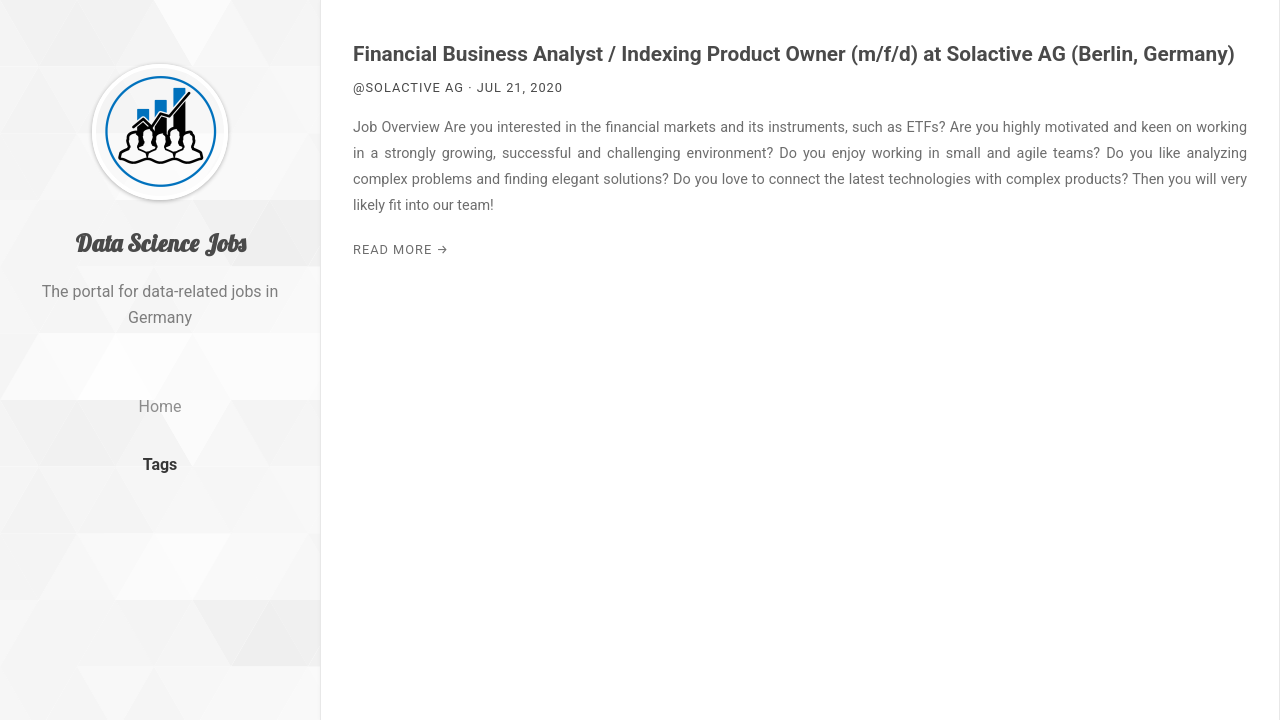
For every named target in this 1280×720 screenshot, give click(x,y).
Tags (160, 464)
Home (159, 406)
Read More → (401, 249)
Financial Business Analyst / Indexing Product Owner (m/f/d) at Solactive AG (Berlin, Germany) (794, 54)
